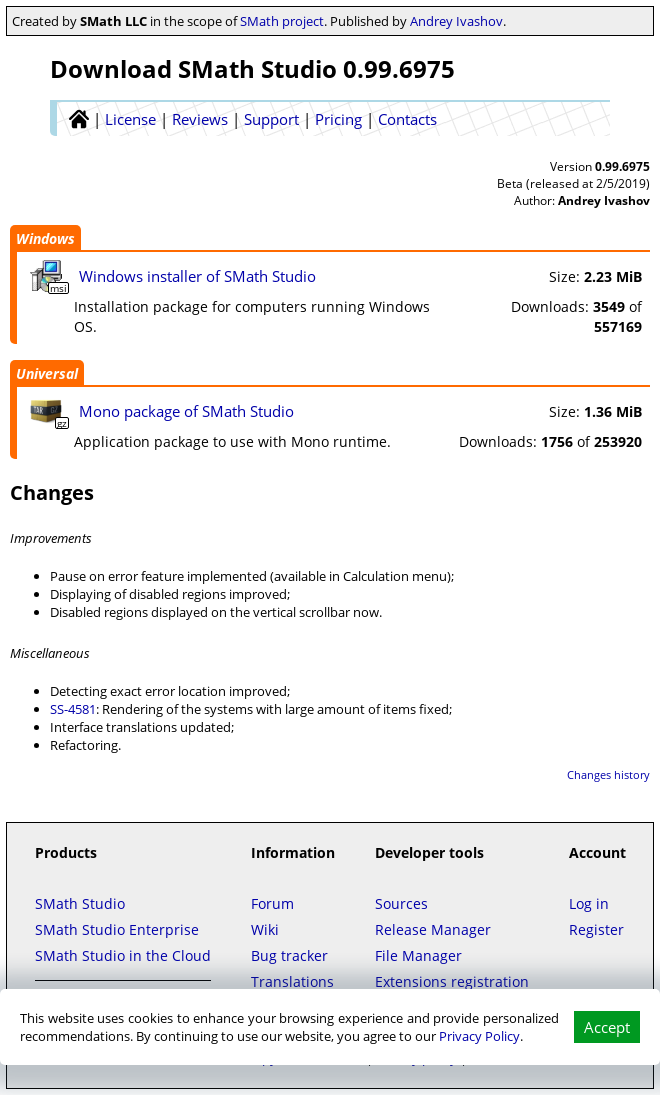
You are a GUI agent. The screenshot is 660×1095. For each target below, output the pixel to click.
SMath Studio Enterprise (117, 929)
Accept (607, 1027)
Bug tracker (289, 955)
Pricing (338, 119)
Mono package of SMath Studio (186, 411)
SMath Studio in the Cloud (123, 955)
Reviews (200, 119)
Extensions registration (452, 981)
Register (596, 929)
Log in (589, 903)
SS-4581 (73, 709)
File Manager (418, 955)
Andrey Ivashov (456, 21)
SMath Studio (80, 903)
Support (271, 119)
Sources (401, 903)
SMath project (282, 21)
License (130, 119)
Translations (292, 981)
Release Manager (433, 929)
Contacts (407, 119)
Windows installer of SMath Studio (197, 276)
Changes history (608, 774)
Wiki (265, 929)
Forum (272, 903)
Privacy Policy (479, 1036)
